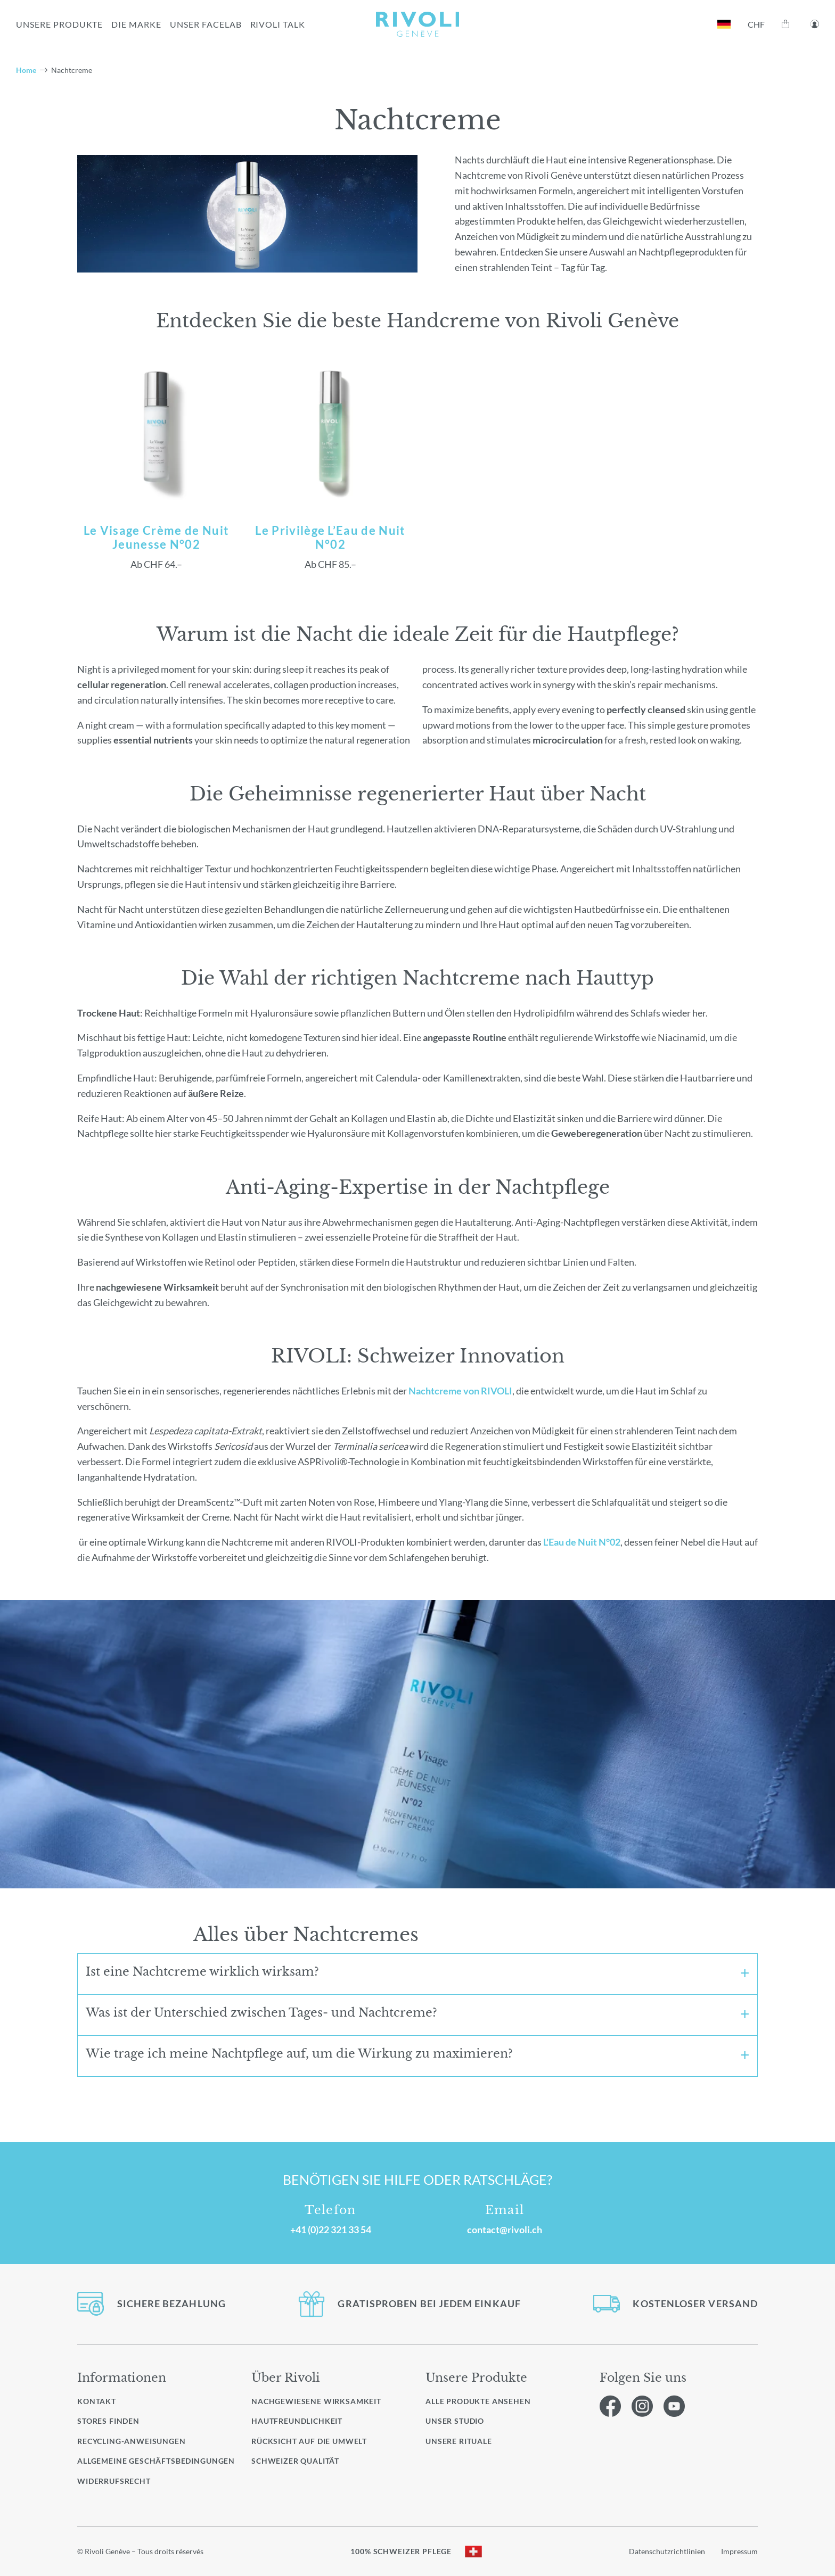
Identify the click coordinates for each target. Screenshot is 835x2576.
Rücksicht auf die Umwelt (309, 2441)
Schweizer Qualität (295, 2460)
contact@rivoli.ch (504, 2229)
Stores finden (108, 2420)
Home (26, 70)
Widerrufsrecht (114, 2481)
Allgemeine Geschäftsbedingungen (156, 2460)
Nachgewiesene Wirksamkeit (316, 2401)
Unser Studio (454, 2421)
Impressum (739, 2551)
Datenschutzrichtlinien (667, 2551)
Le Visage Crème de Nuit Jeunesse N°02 (156, 537)
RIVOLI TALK (278, 24)
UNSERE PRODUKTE (59, 24)
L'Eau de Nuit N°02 (581, 1542)
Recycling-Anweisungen (131, 2441)
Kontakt (96, 2401)
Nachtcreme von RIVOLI (460, 1391)
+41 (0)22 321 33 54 (330, 2229)
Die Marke (136, 24)
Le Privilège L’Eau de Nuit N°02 (330, 537)
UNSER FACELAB (205, 24)
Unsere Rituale (458, 2441)
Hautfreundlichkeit (296, 2420)
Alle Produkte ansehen (478, 2401)
